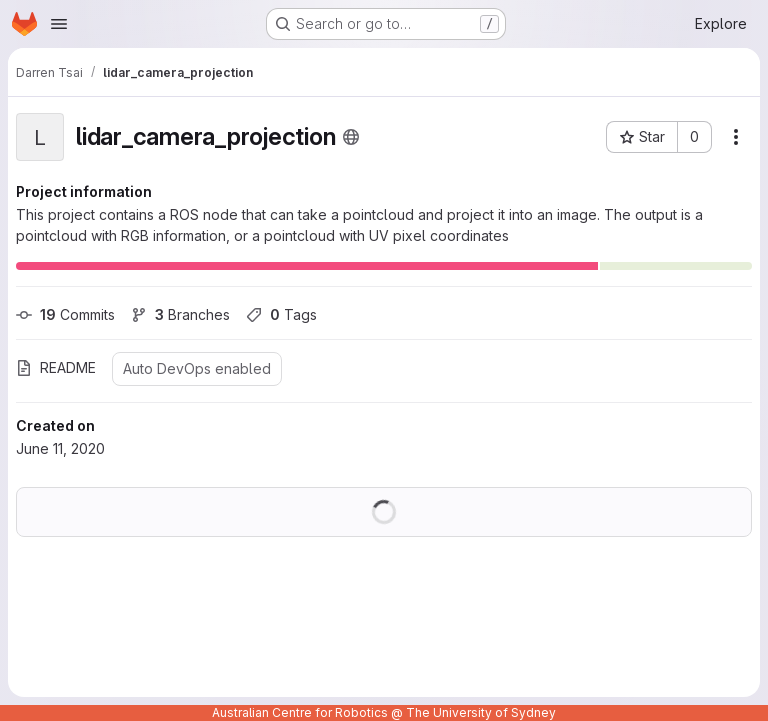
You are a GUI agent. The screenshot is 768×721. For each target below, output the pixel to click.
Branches (180, 314)
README (56, 367)
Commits (65, 314)
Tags (281, 314)
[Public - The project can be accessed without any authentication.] (351, 137)
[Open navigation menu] (59, 24)
